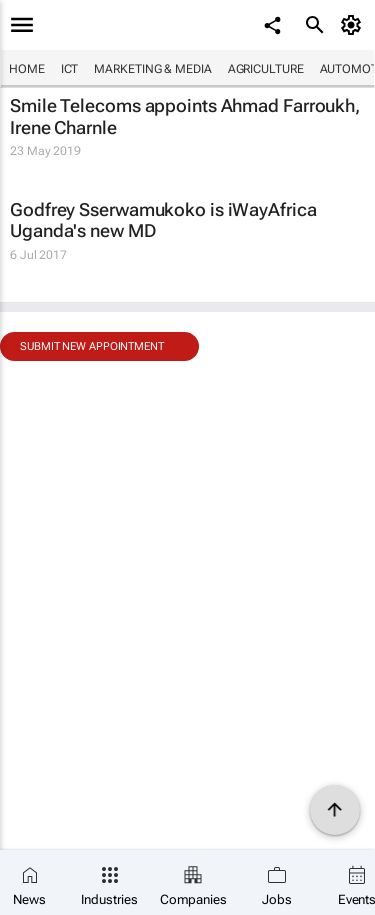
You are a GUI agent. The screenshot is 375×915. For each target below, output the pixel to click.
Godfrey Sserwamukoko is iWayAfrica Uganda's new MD (163, 220)
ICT (70, 69)
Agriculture (266, 69)
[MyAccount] (354, 25)
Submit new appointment (92, 346)
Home (27, 69)
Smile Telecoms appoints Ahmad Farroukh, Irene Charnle (185, 116)
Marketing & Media (152, 69)
